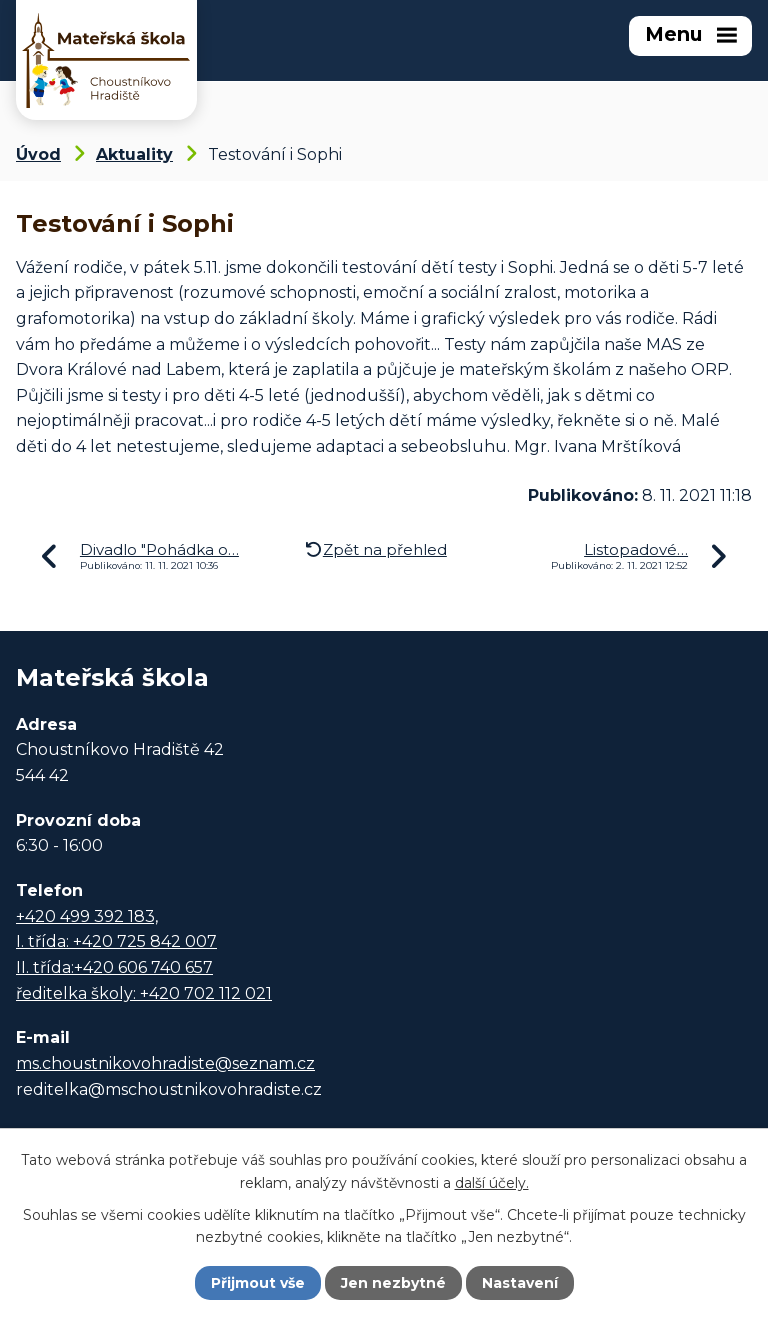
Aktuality (134, 154)
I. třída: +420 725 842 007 (116, 941)
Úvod (38, 154)
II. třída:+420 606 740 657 (114, 967)
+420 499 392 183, (87, 916)
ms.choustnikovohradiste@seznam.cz (165, 1063)
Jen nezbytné (393, 1283)
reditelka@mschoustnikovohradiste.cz (169, 1089)
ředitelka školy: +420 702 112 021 (144, 993)
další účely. (492, 1182)
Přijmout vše (258, 1283)
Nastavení (520, 1283)
